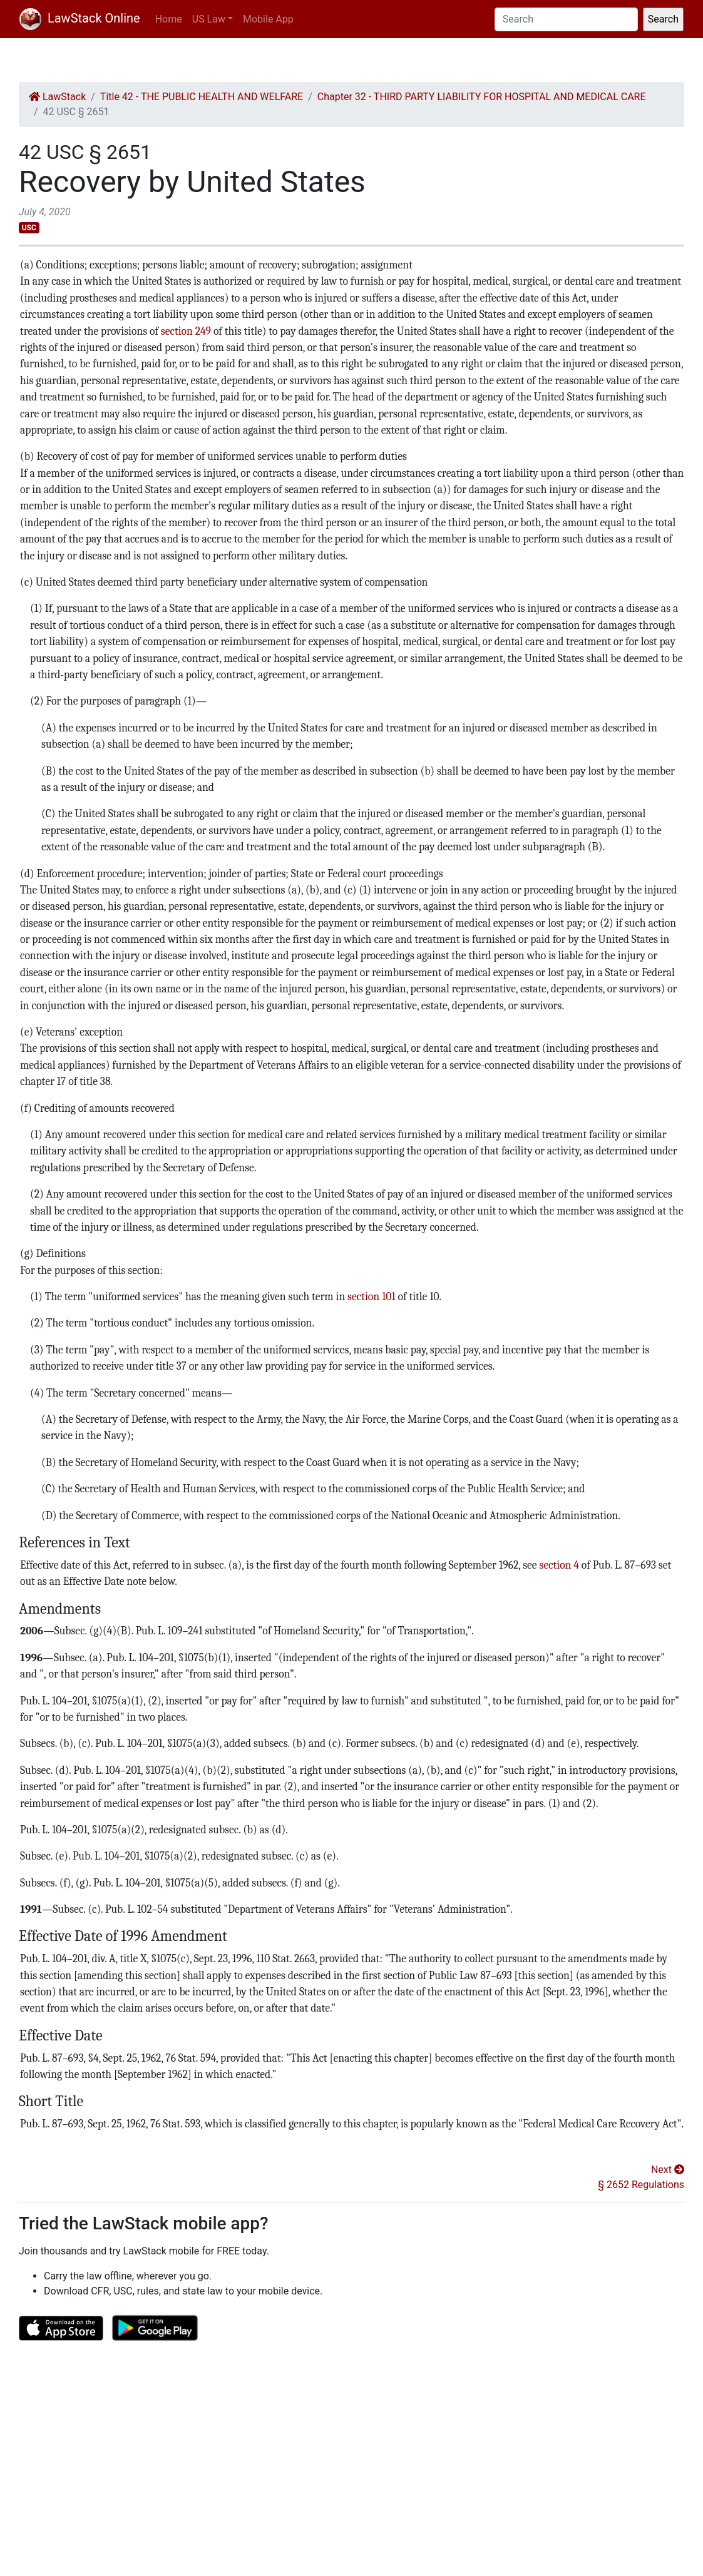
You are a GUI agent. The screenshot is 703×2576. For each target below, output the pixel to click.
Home (168, 19)
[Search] (566, 19)
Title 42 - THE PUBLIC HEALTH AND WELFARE (201, 97)
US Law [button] (208, 19)
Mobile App (268, 19)
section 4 (559, 1565)
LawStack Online (79, 18)
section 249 (186, 331)
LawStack (57, 97)
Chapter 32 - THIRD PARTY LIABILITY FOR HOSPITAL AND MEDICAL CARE (481, 97)
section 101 (371, 1296)
